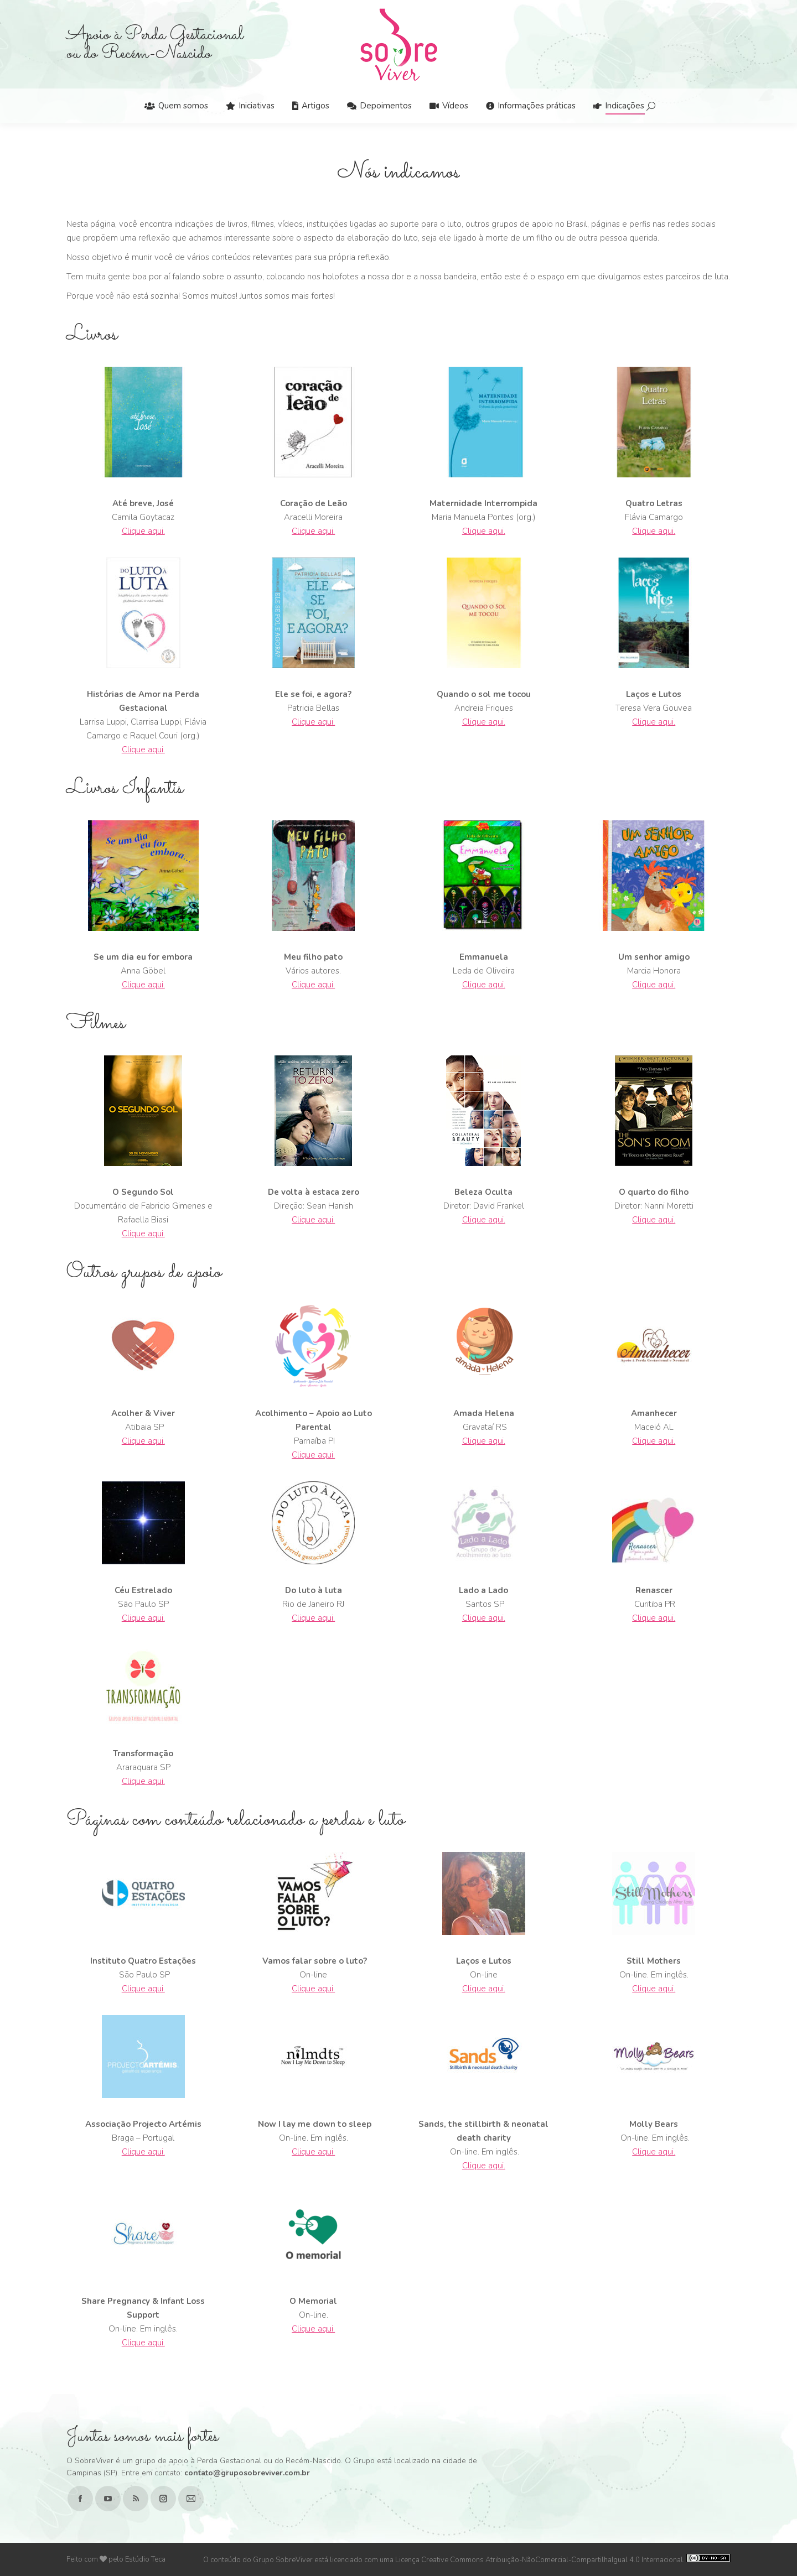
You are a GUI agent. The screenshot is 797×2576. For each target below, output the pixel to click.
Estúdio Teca (145, 2559)
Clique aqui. (143, 531)
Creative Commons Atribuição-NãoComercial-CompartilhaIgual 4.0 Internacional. (576, 2560)
